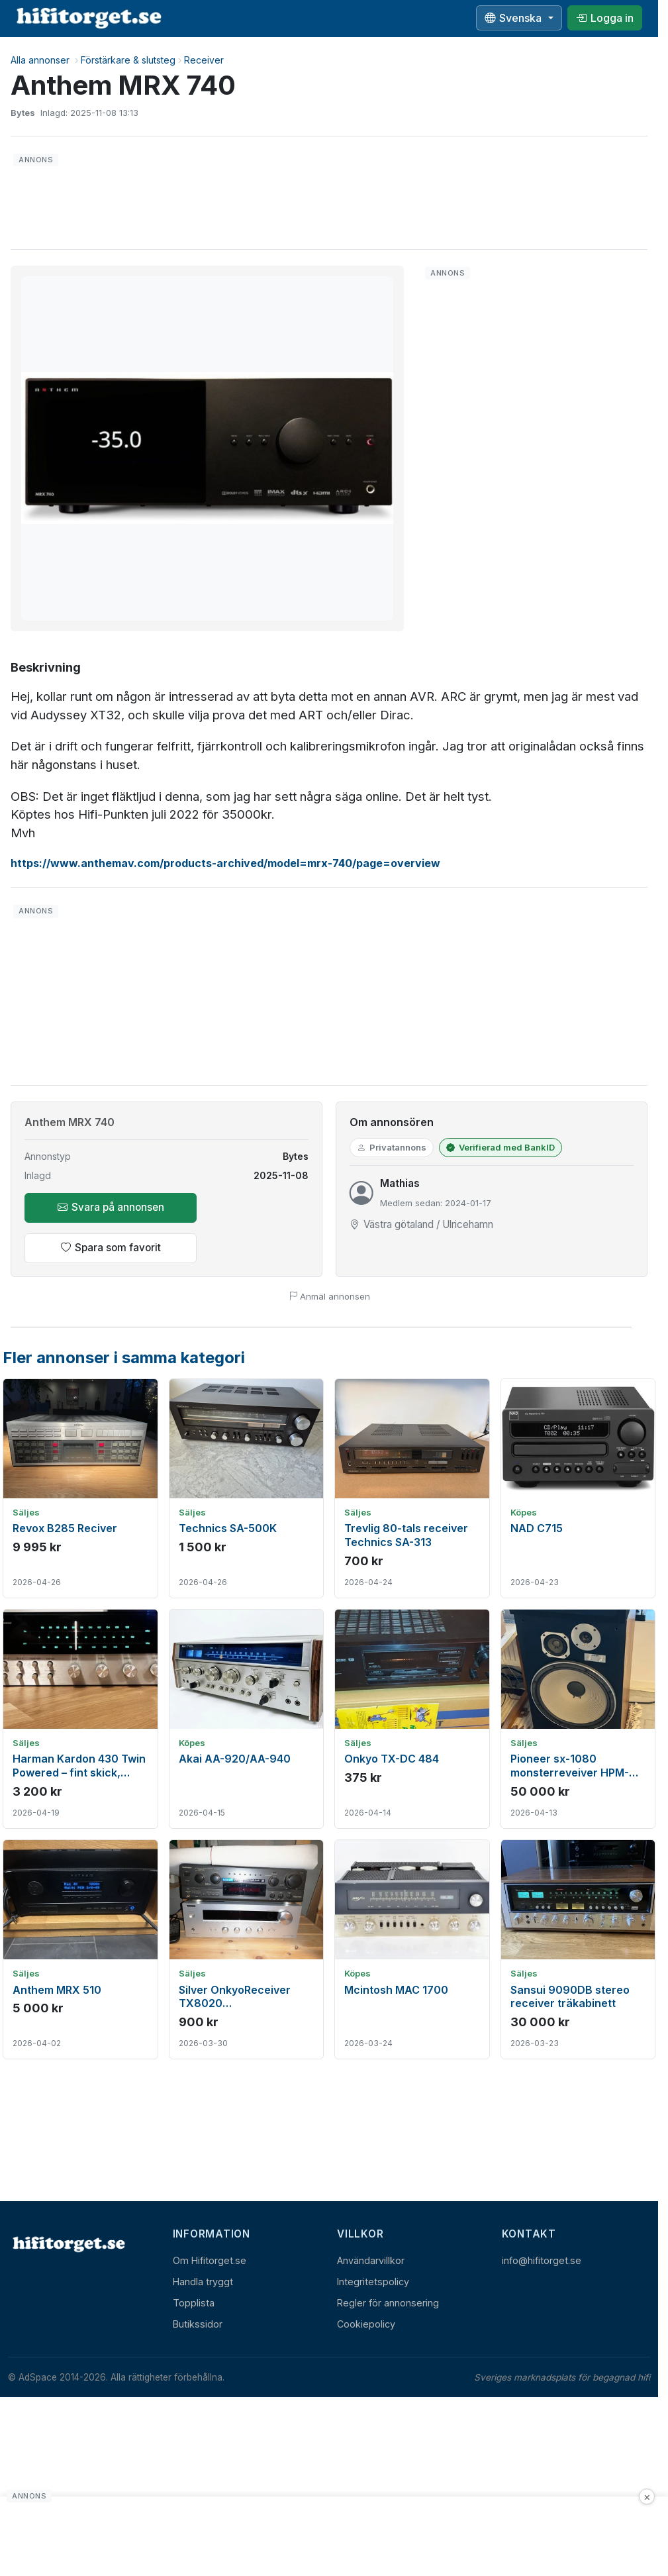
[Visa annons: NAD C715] (578, 1488)
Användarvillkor (371, 2260)
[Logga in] (604, 17)
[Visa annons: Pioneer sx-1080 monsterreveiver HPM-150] (578, 1719)
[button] (207, 448)
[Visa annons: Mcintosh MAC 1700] (412, 1949)
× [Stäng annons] (647, 2496)
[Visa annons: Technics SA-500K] (246, 1488)
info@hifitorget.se (541, 2260)
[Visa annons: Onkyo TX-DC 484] (412, 1719)
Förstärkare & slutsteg (128, 60)
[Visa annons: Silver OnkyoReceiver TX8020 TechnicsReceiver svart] (246, 1949)
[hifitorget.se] (89, 18)
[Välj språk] (519, 17)
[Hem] (67, 2244)
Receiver (204, 60)
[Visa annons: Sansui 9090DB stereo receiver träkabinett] (578, 1949)
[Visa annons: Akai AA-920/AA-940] (246, 1719)
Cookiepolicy (366, 2324)
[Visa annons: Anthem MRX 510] (80, 1949)
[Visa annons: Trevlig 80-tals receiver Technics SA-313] (412, 1488)
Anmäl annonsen (329, 1296)
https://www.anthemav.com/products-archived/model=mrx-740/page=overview (225, 863)
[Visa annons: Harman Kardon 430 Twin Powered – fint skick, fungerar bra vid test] (80, 1719)
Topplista (194, 2302)
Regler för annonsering (388, 2302)
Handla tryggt (203, 2281)
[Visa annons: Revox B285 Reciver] (80, 1488)
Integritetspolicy (373, 2281)
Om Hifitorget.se (209, 2260)
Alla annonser (40, 60)
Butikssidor (197, 2324)
